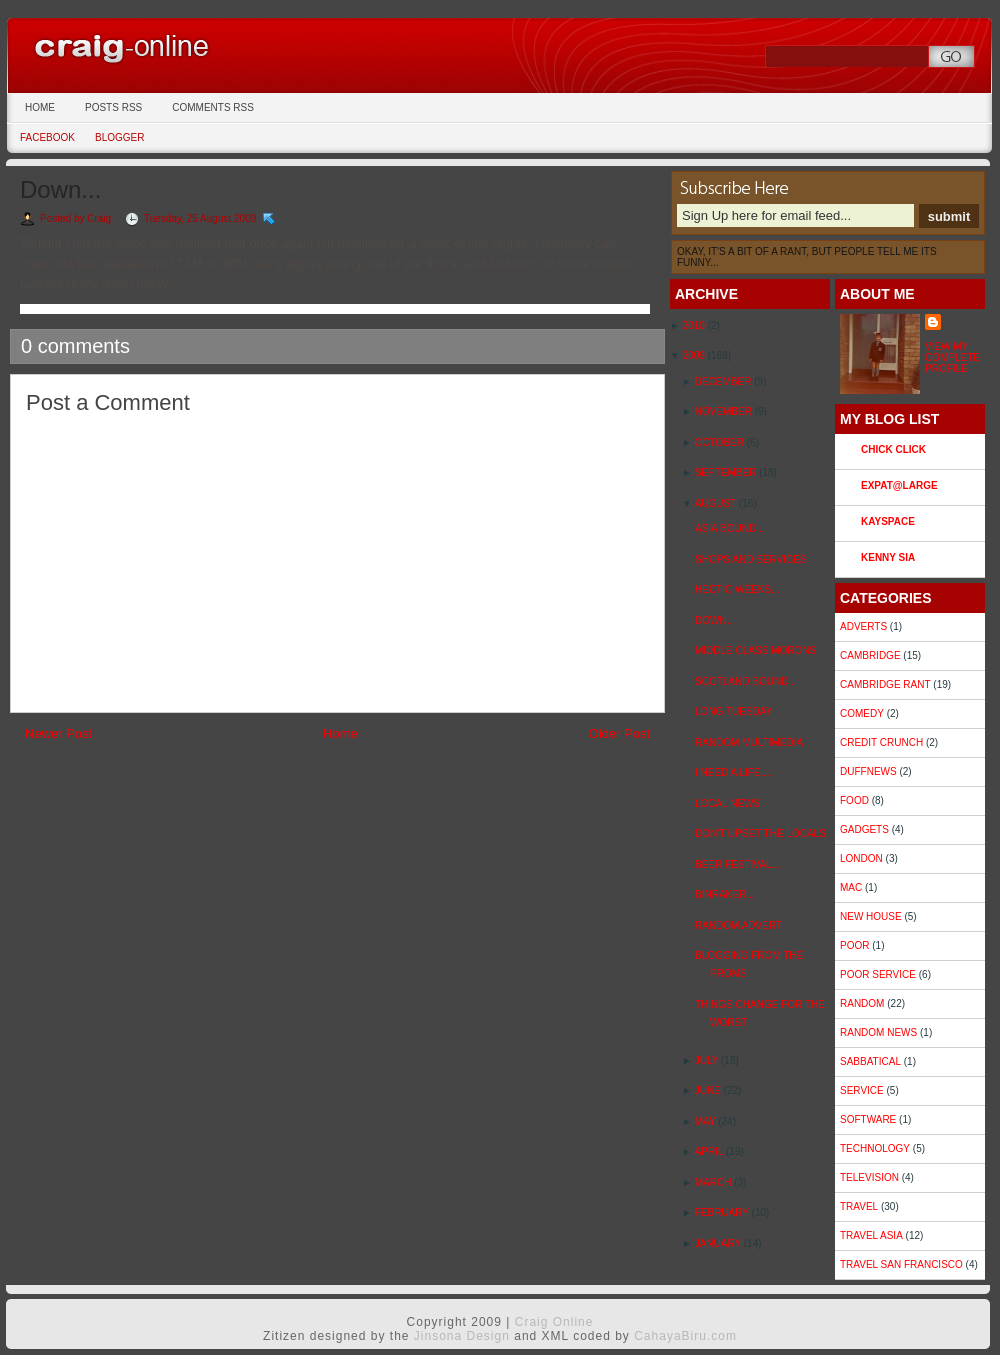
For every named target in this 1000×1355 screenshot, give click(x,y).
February (723, 1212)
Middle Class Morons (755, 650)
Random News (878, 1032)
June (709, 1090)
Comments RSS (213, 107)
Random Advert (738, 925)
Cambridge (870, 655)
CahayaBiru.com (685, 1336)
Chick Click (893, 449)
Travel (859, 1206)
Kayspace (888, 521)
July (708, 1060)
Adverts (863, 626)
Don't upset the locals (760, 833)
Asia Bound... (729, 528)
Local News (727, 803)
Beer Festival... (737, 864)
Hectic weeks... (737, 589)
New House (871, 916)
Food (854, 800)
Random (862, 1003)
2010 (695, 325)
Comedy (862, 713)
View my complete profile (952, 357)
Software (868, 1119)
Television (869, 1177)
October (721, 442)
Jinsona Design (462, 1336)
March (714, 1182)
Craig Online (165, 45)
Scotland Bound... (746, 681)
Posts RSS (113, 107)
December (724, 381)
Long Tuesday (733, 711)
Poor (854, 945)
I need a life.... (733, 772)
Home (40, 107)
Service (862, 1090)
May (707, 1121)
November (725, 411)
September (727, 472)
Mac (851, 887)
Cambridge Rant (885, 684)
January (719, 1243)
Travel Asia (871, 1235)
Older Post (619, 733)
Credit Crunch (881, 742)
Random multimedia (749, 742)
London (861, 858)
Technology (875, 1148)
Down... (60, 189)
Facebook (47, 137)
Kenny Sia (888, 557)
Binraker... (724, 894)
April (710, 1151)
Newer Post (58, 733)
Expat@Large (899, 485)
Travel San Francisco (901, 1264)
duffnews (868, 771)
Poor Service (878, 974)
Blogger (119, 137)
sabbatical (870, 1061)
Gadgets (864, 829)
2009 (695, 355)
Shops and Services (751, 559)
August (717, 503)
